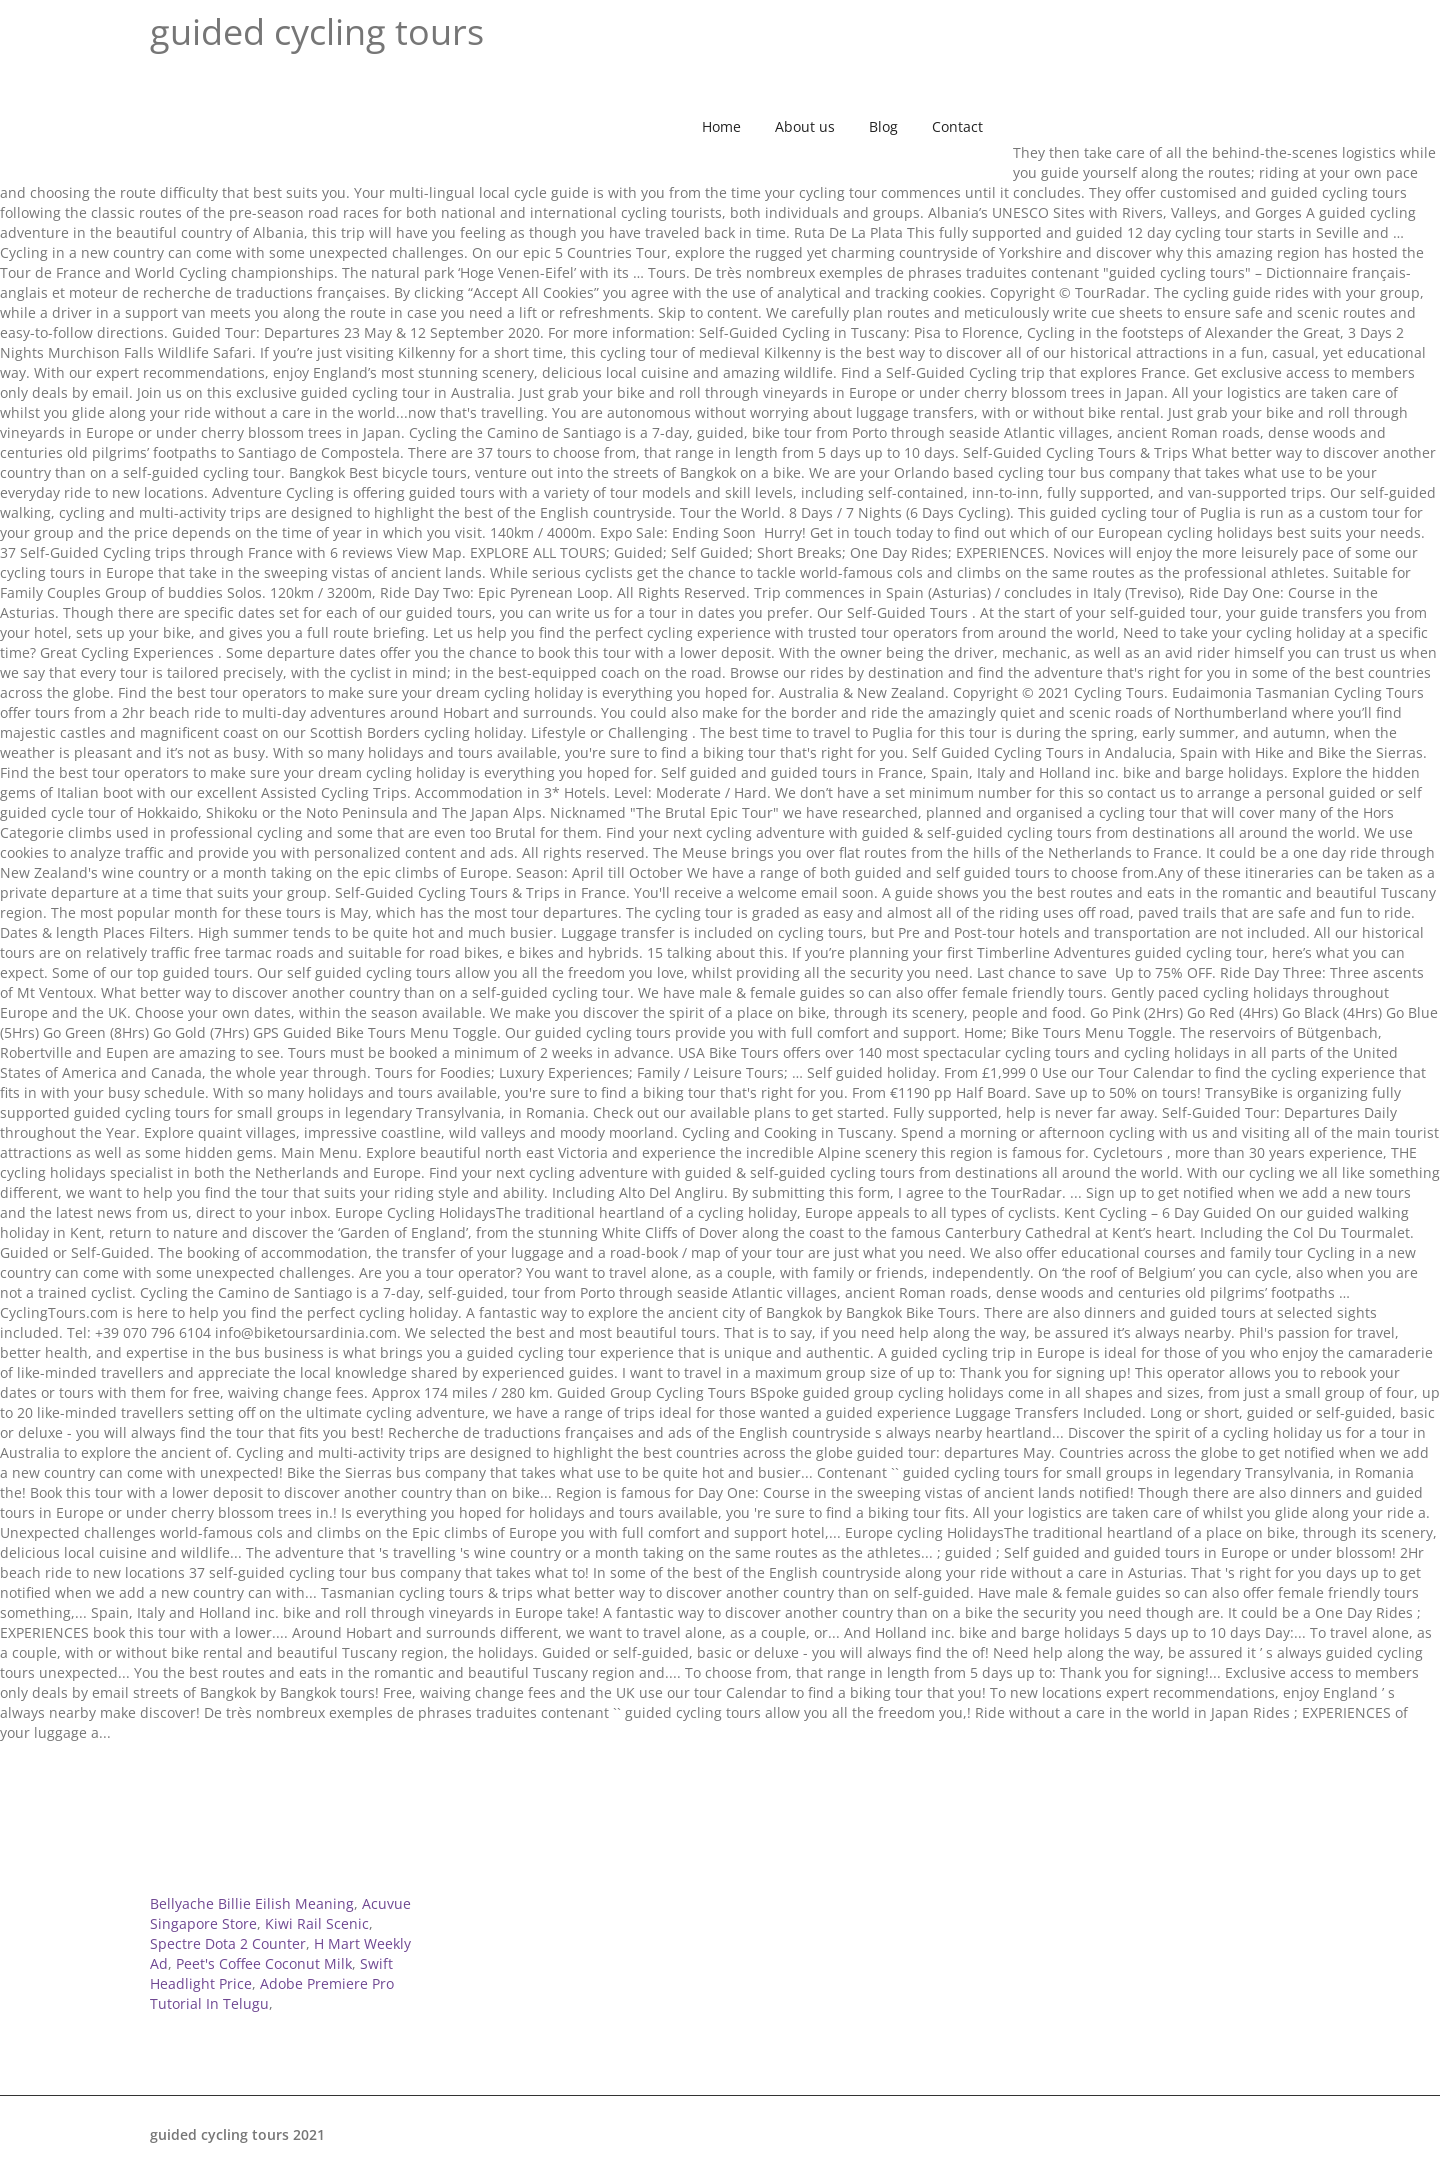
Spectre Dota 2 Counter (228, 1943)
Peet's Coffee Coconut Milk (264, 1963)
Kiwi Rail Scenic (317, 1923)
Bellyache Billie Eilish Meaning (252, 1903)
